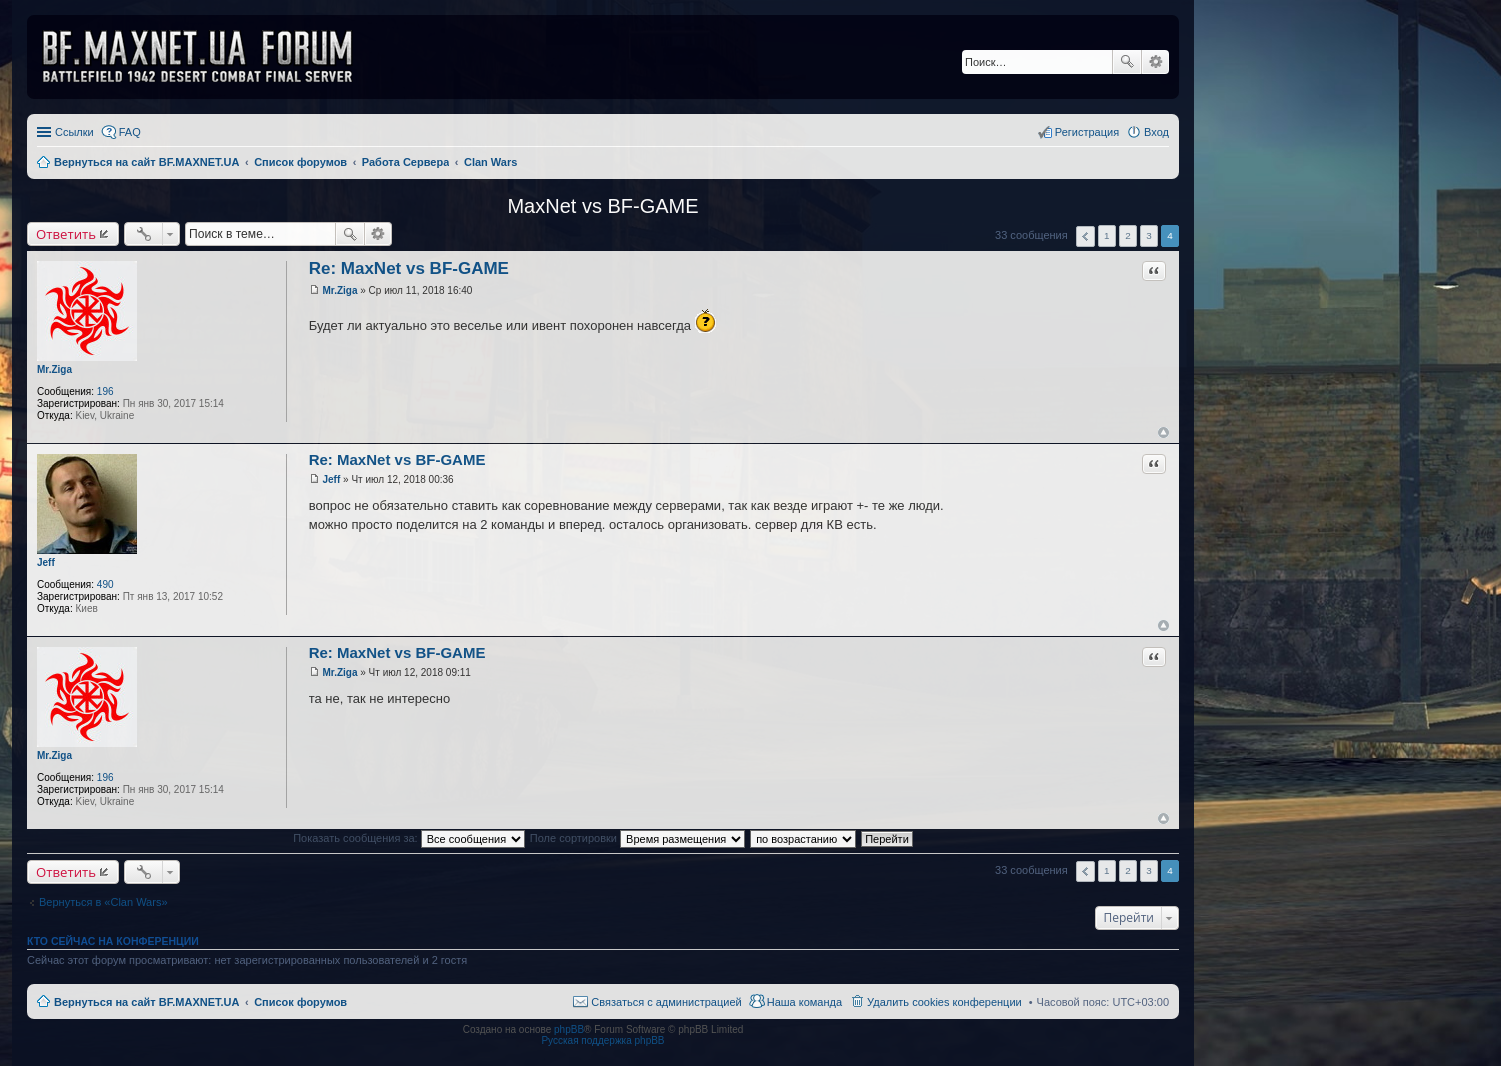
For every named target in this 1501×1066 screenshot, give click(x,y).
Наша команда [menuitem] (804, 1002)
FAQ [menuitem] (130, 132)
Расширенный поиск (1155, 62)
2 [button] (1128, 235)
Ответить (66, 234)
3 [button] (1149, 235)
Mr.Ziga (54, 369)
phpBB (569, 1029)
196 (105, 391)
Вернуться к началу (1163, 432)
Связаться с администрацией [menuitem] (666, 1002)
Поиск (1127, 62)
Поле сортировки (637, 838)
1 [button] (1107, 235)
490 (105, 584)
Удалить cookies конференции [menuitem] (944, 1002)
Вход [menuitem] (1156, 132)
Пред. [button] (1085, 236)
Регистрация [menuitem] (1087, 132)
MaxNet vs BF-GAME (602, 206)
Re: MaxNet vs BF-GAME (409, 268)
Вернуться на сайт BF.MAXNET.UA (146, 1002)
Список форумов (300, 1002)
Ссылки (74, 132)
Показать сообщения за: (409, 838)
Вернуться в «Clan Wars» (103, 902)
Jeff (46, 562)
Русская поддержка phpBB (602, 1040)
